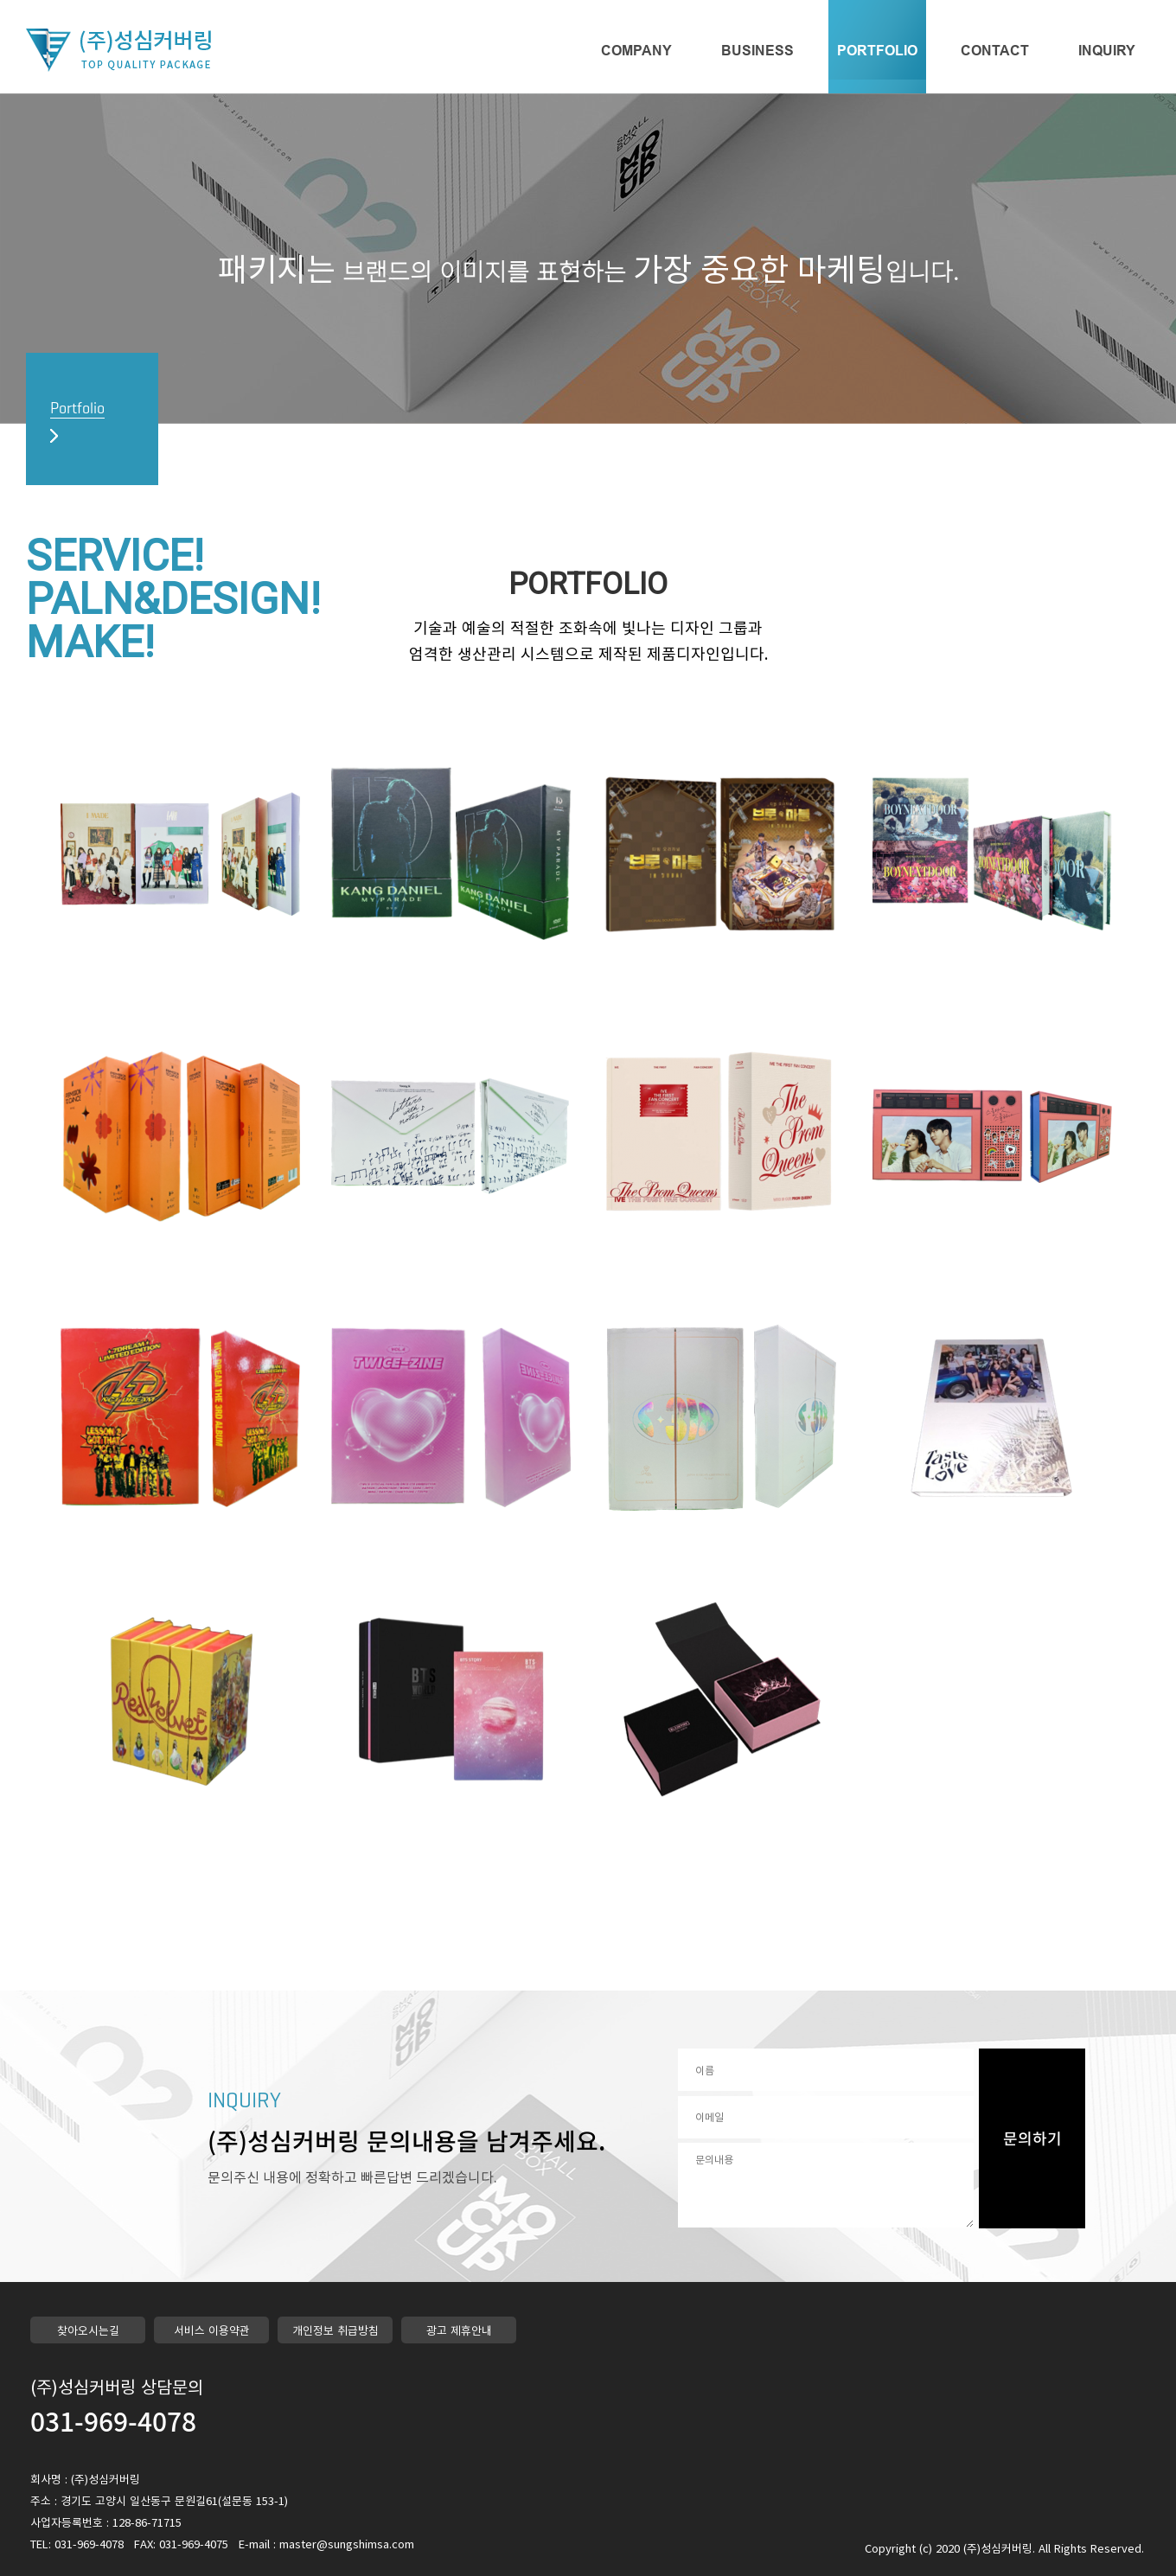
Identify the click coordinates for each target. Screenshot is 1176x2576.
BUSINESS (757, 50)
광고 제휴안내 (459, 2330)
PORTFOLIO (877, 50)
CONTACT (995, 50)
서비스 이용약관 (212, 2330)
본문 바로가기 (0, 0)
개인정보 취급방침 (335, 2330)
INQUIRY (1106, 50)
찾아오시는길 (88, 2330)
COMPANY (636, 50)
